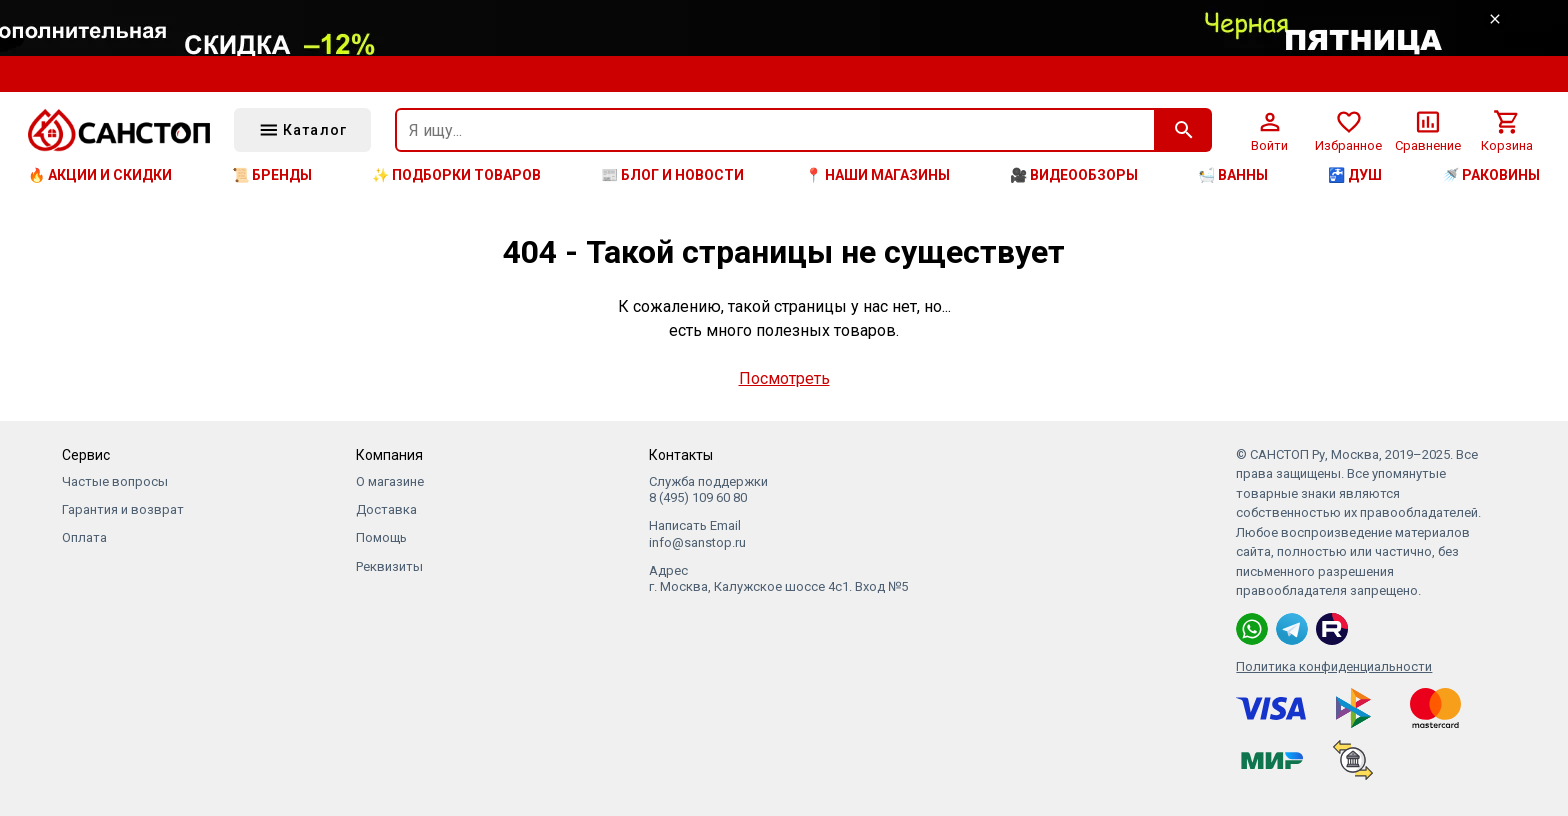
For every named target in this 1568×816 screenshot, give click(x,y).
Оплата (84, 537)
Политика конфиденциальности (1334, 666)
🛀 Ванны (1233, 175)
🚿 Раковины (1491, 175)
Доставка (386, 509)
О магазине (390, 481)
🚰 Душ (1355, 175)
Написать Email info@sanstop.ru (697, 533)
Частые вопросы (115, 481)
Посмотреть (784, 378)
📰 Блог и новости (672, 175)
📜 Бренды (272, 175)
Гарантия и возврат (123, 509)
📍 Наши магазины (877, 175)
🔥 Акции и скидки (100, 175)
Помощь (381, 537)
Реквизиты (389, 566)
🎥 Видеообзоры (1074, 175)
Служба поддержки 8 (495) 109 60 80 (708, 489)
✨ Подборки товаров (456, 175)
